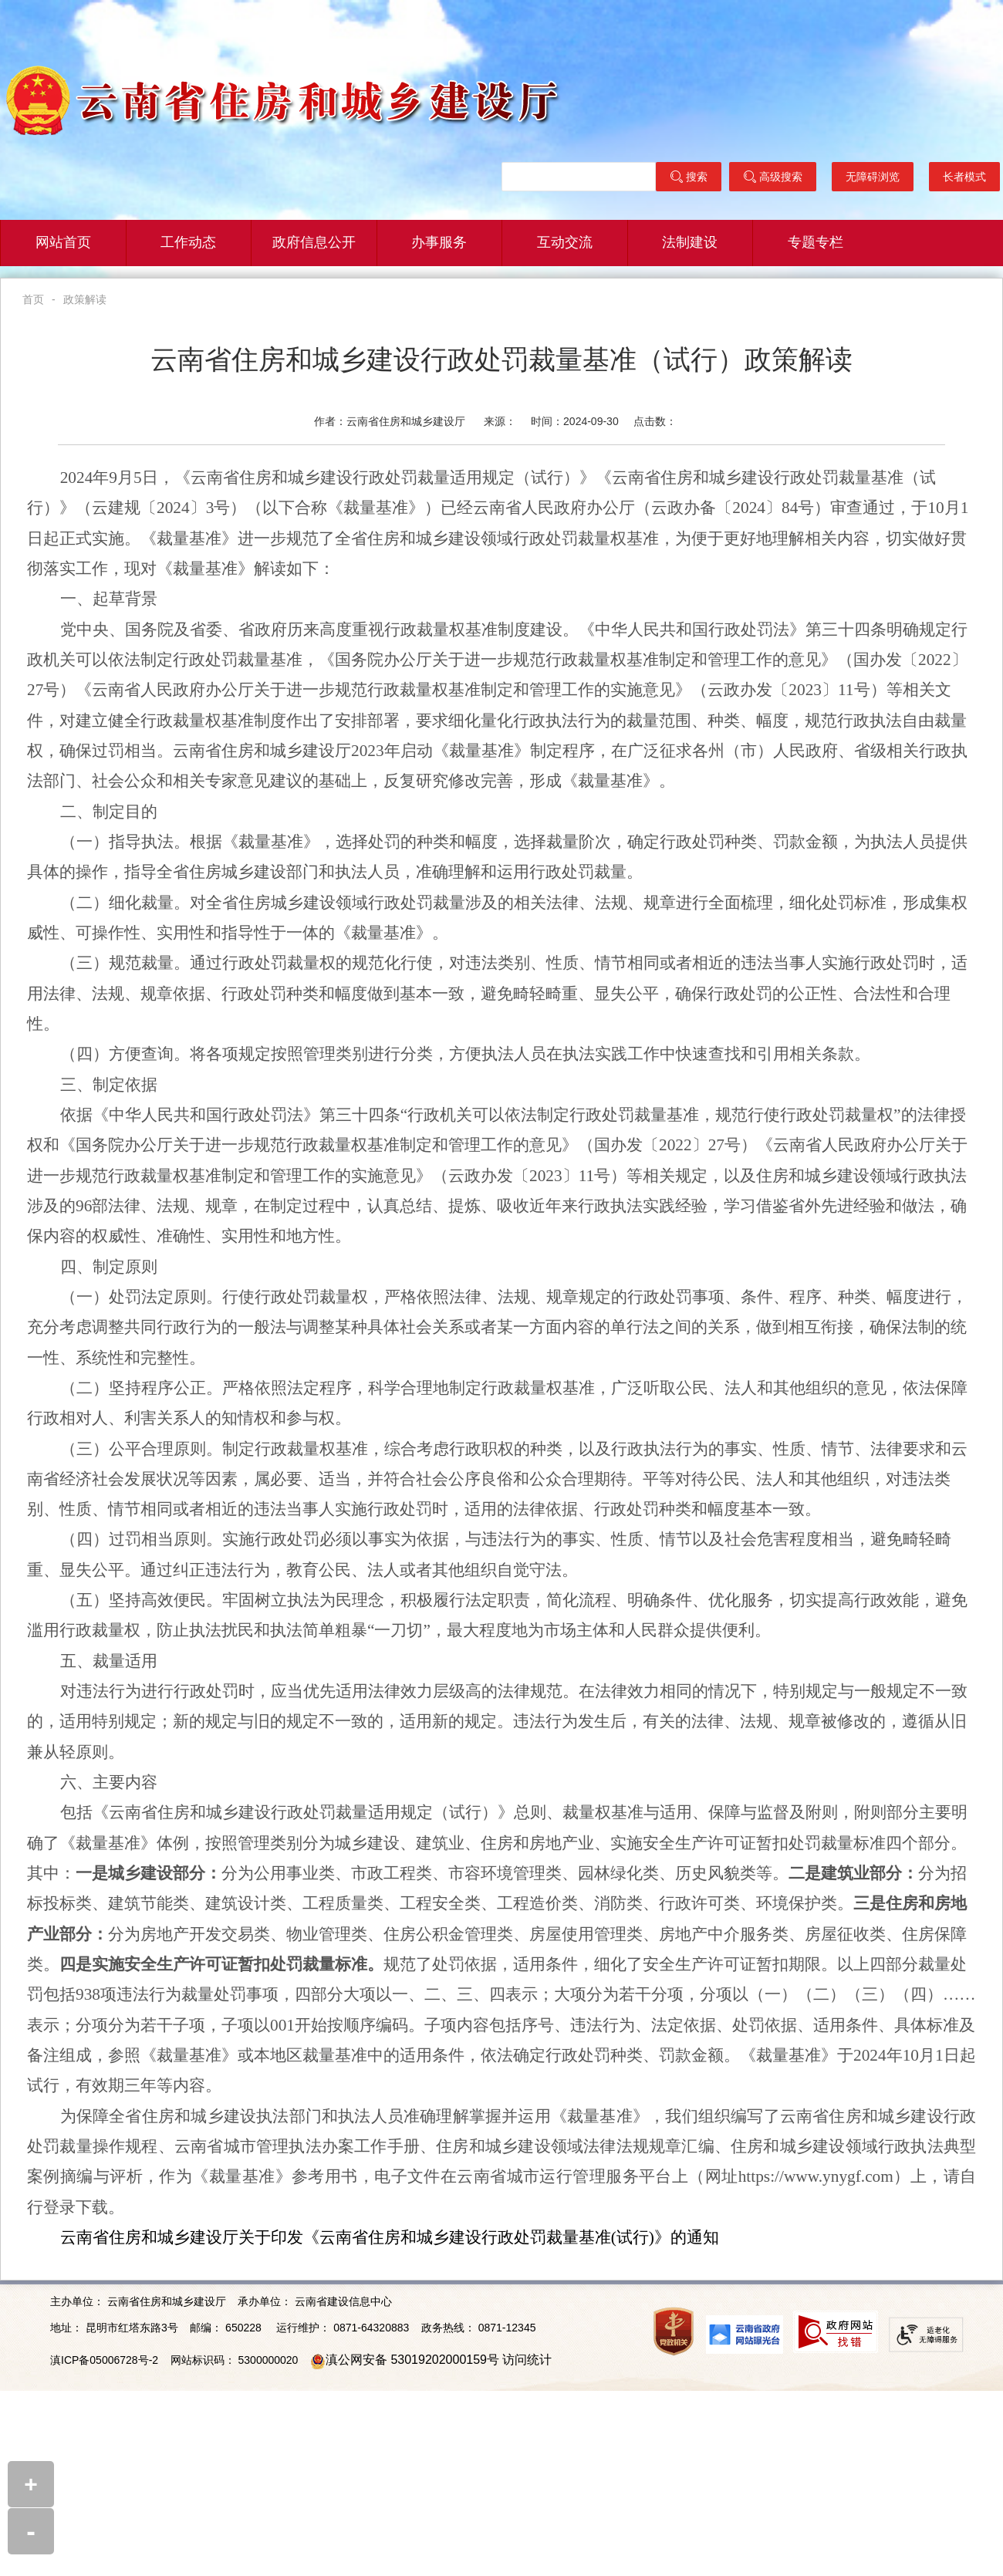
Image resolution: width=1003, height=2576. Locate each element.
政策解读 (84, 299)
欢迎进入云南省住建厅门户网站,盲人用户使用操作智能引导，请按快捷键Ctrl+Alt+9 (0, 0)
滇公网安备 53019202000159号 (412, 2359)
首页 (33, 299)
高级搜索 (772, 177)
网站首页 (63, 243)
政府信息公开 (314, 243)
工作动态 (188, 243)
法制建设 (690, 243)
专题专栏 (815, 243)
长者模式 (964, 176)
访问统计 (527, 2359)
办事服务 (439, 243)
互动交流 (565, 243)
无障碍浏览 (873, 176)
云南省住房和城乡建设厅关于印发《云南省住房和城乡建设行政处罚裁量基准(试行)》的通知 (389, 2237)
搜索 (689, 177)
